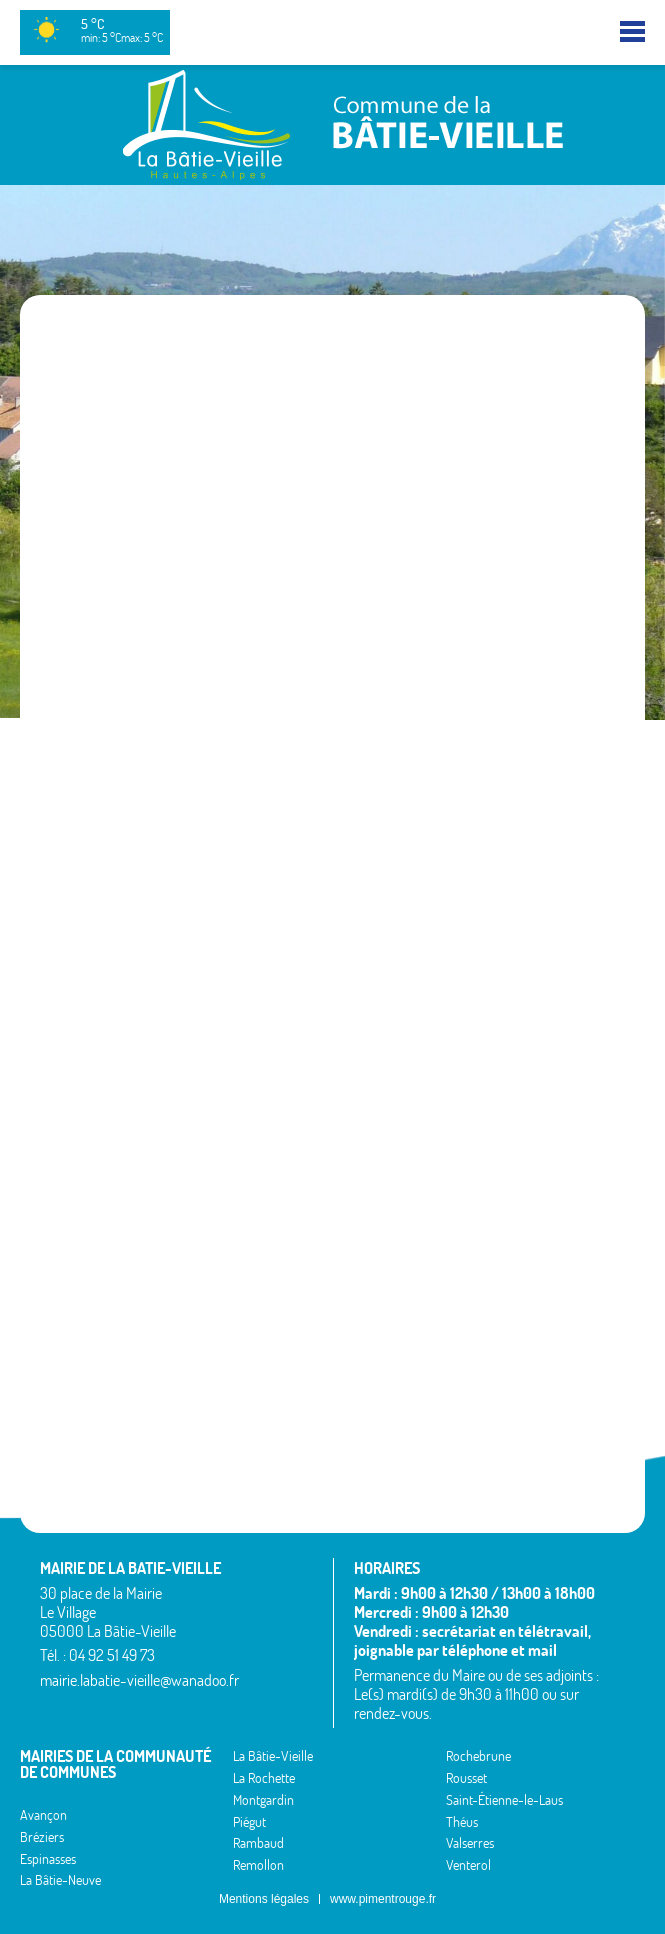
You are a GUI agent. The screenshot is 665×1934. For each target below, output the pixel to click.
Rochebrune (478, 1756)
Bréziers (42, 1837)
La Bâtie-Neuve (60, 1880)
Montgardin (263, 1800)
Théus (462, 1822)
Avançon (43, 1815)
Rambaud (258, 1843)
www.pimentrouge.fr (383, 1899)
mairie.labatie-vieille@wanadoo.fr (139, 1680)
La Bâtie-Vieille (273, 1756)
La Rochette (264, 1778)
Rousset (466, 1778)
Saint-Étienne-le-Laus (504, 1800)
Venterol (468, 1865)
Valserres (470, 1843)
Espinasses (48, 1859)
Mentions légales (264, 1899)
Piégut (249, 1822)
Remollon (258, 1865)
